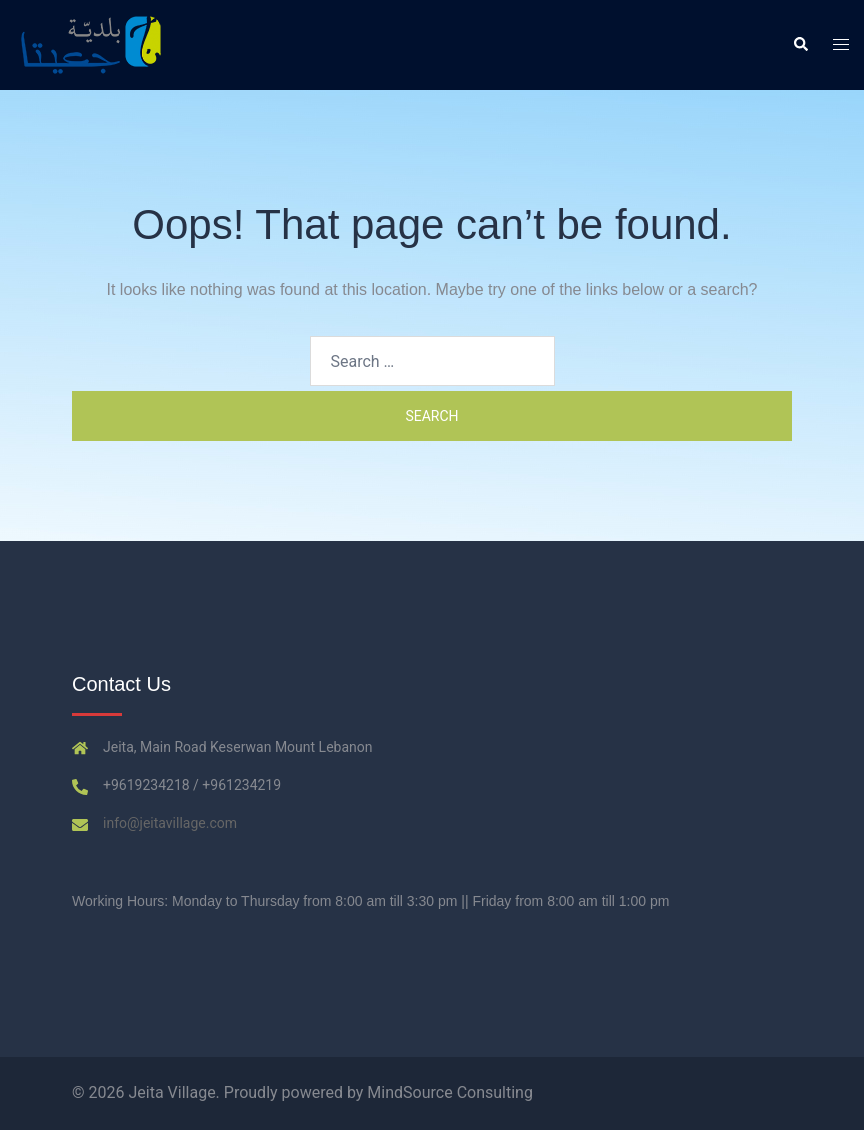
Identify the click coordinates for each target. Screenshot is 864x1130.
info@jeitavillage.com (170, 823)
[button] (800, 45)
